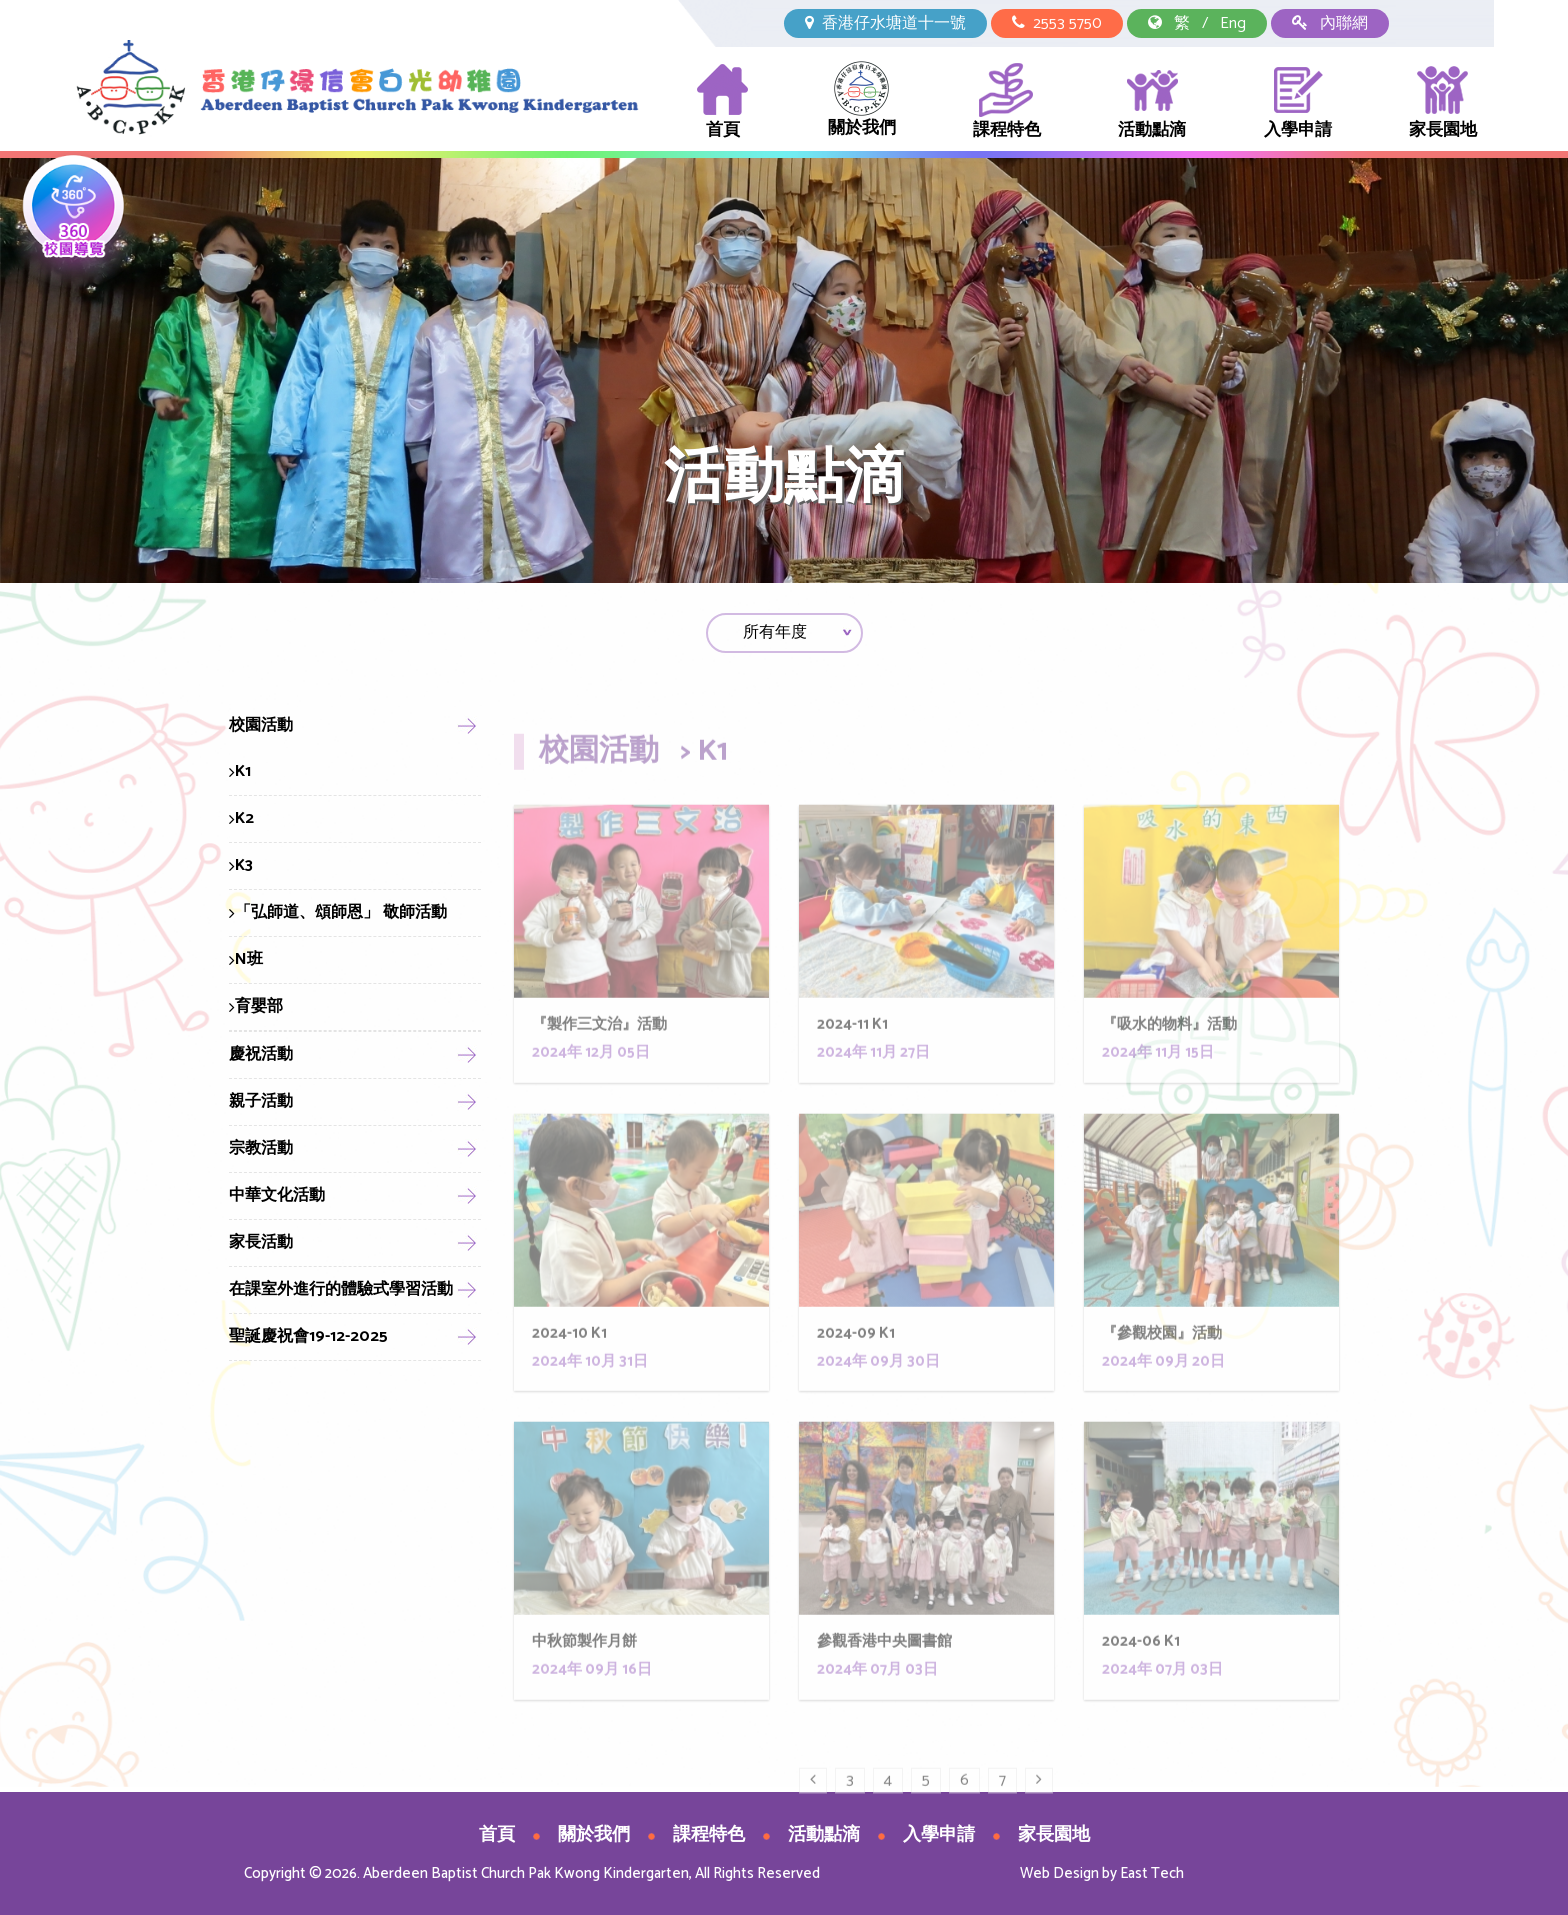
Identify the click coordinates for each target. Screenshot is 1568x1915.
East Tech (1152, 1873)
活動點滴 (1152, 102)
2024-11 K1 (852, 1069)
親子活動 (261, 1101)
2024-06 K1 (1141, 1686)
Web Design (1059, 1873)
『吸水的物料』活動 (1169, 1069)
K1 (240, 771)
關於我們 (862, 101)
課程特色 (1007, 102)
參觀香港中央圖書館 (884, 1686)
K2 (241, 818)
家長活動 (261, 1242)
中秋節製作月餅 (584, 1686)
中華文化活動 (277, 1195)
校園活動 (261, 725)
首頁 (722, 102)
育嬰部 (256, 1006)
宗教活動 (261, 1148)
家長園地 (1443, 102)
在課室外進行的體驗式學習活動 (341, 1289)
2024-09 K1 (856, 1377)
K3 (241, 865)
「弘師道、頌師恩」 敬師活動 (338, 912)
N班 (246, 959)
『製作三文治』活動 (599, 1069)
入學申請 (1298, 102)
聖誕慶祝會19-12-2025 (308, 1336)
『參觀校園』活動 (1162, 1377)
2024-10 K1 (569, 1377)
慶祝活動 (261, 1054)
